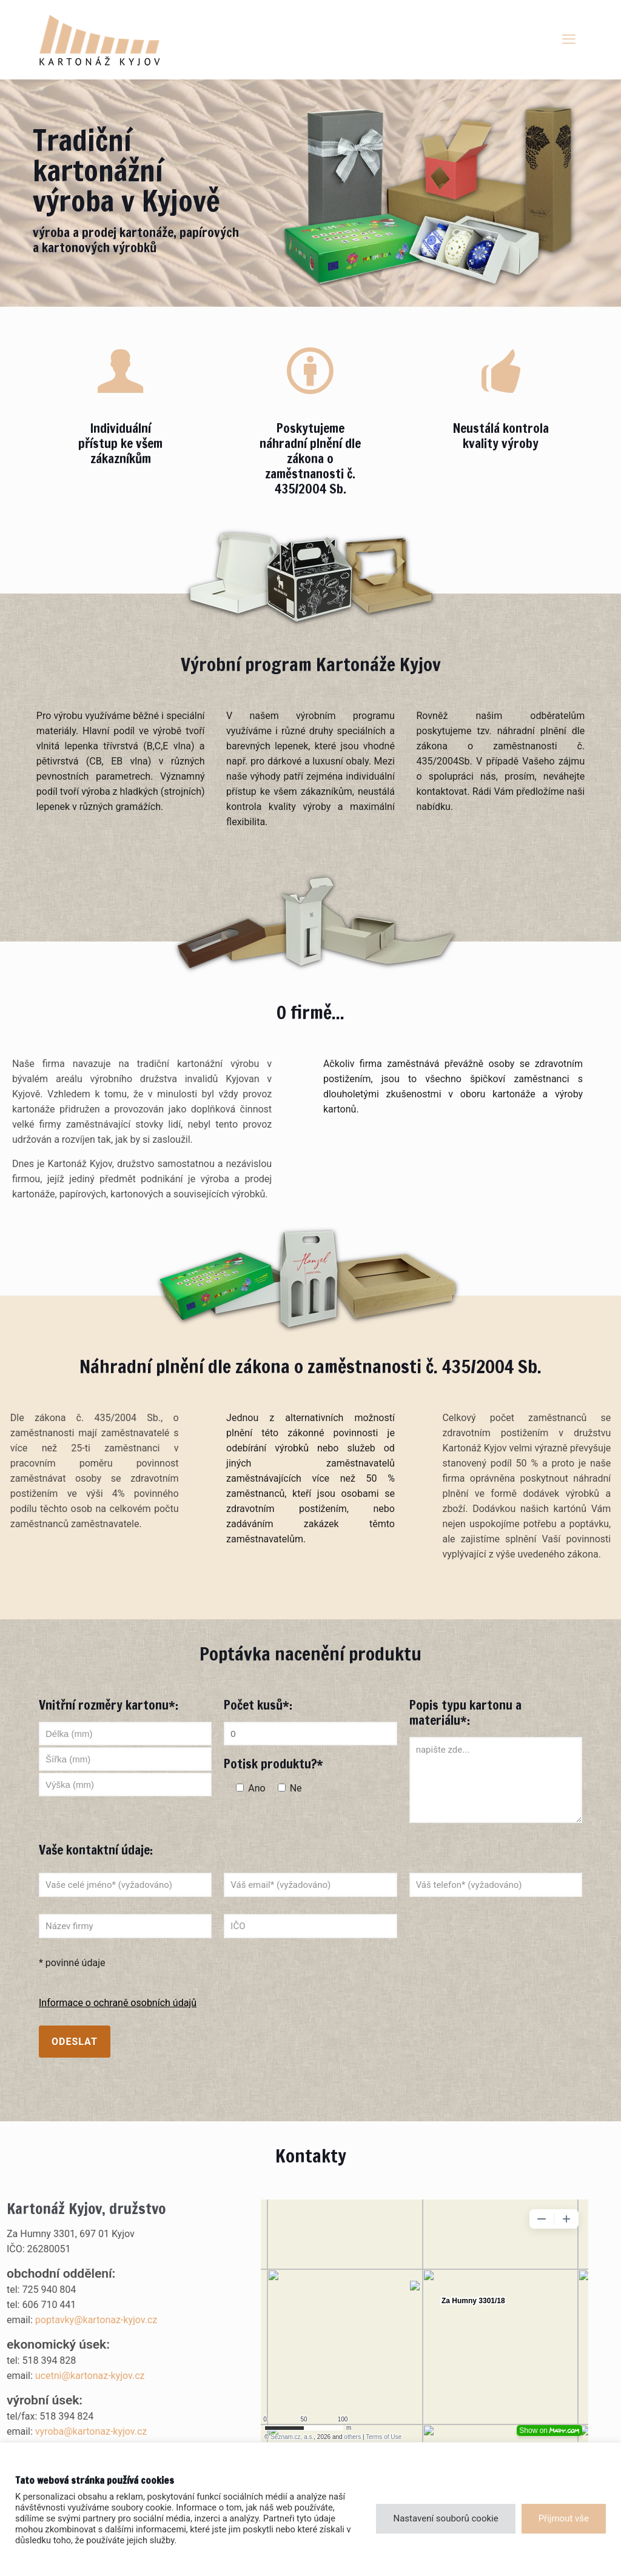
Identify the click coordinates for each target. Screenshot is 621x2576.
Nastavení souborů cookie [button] (445, 2518)
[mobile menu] (569, 39)
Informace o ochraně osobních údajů (117, 2003)
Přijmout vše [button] (564, 2518)
